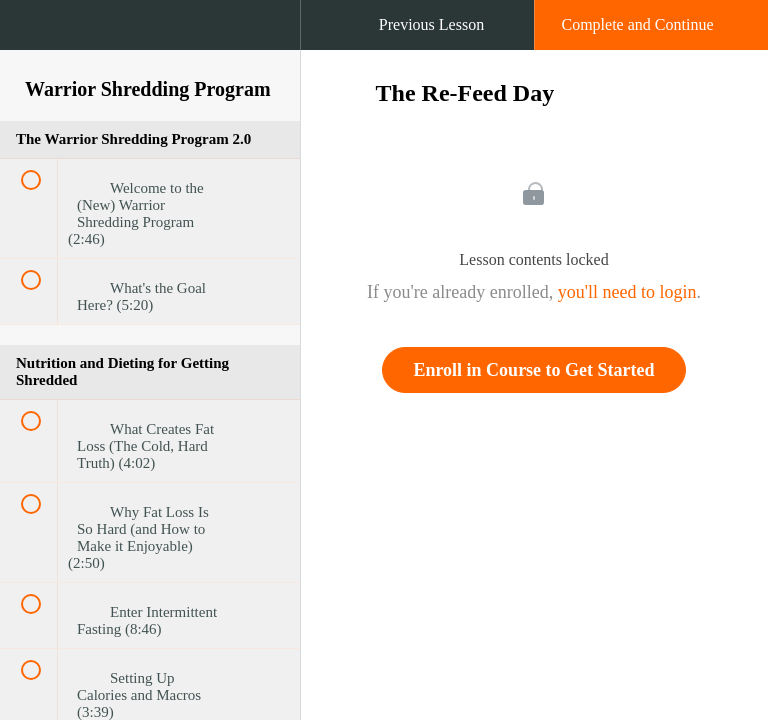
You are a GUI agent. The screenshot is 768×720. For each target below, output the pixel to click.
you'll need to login (627, 292)
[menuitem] (150, 45)
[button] (35, 35)
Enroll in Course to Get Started (533, 370)
